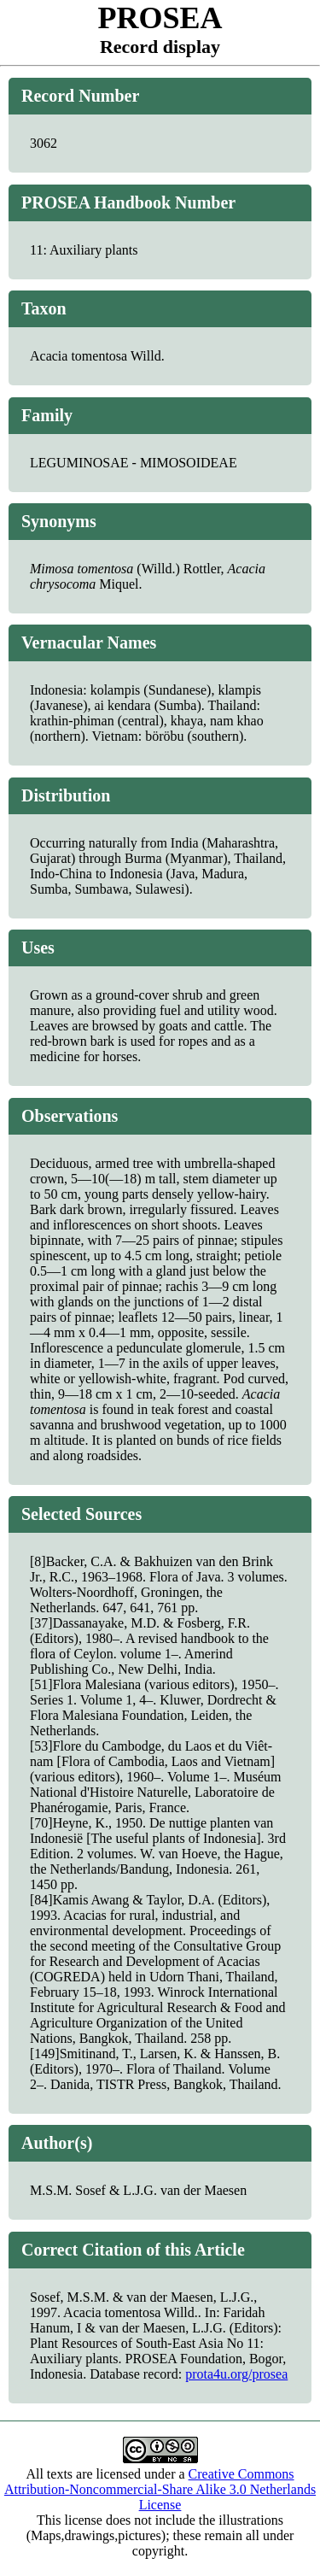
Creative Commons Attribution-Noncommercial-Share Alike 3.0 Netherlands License (160, 2489)
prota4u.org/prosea (236, 2374)
